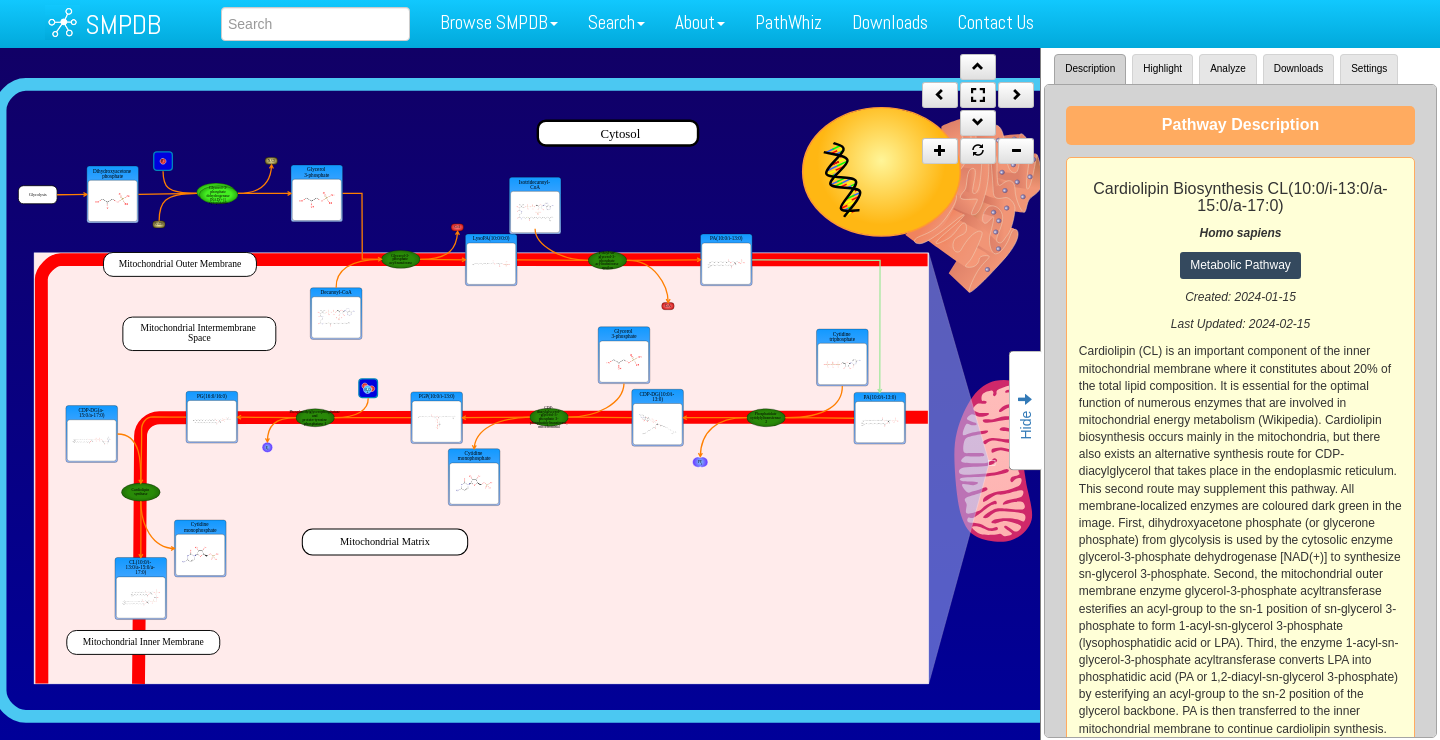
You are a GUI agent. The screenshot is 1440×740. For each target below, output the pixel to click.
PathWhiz (788, 22)
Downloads (890, 22)
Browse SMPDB (499, 22)
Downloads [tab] (1298, 68)
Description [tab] (1090, 68)
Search (616, 22)
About (700, 22)
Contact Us (996, 22)
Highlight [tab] (1162, 68)
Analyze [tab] (1228, 68)
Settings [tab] (1369, 68)
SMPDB (123, 24)
